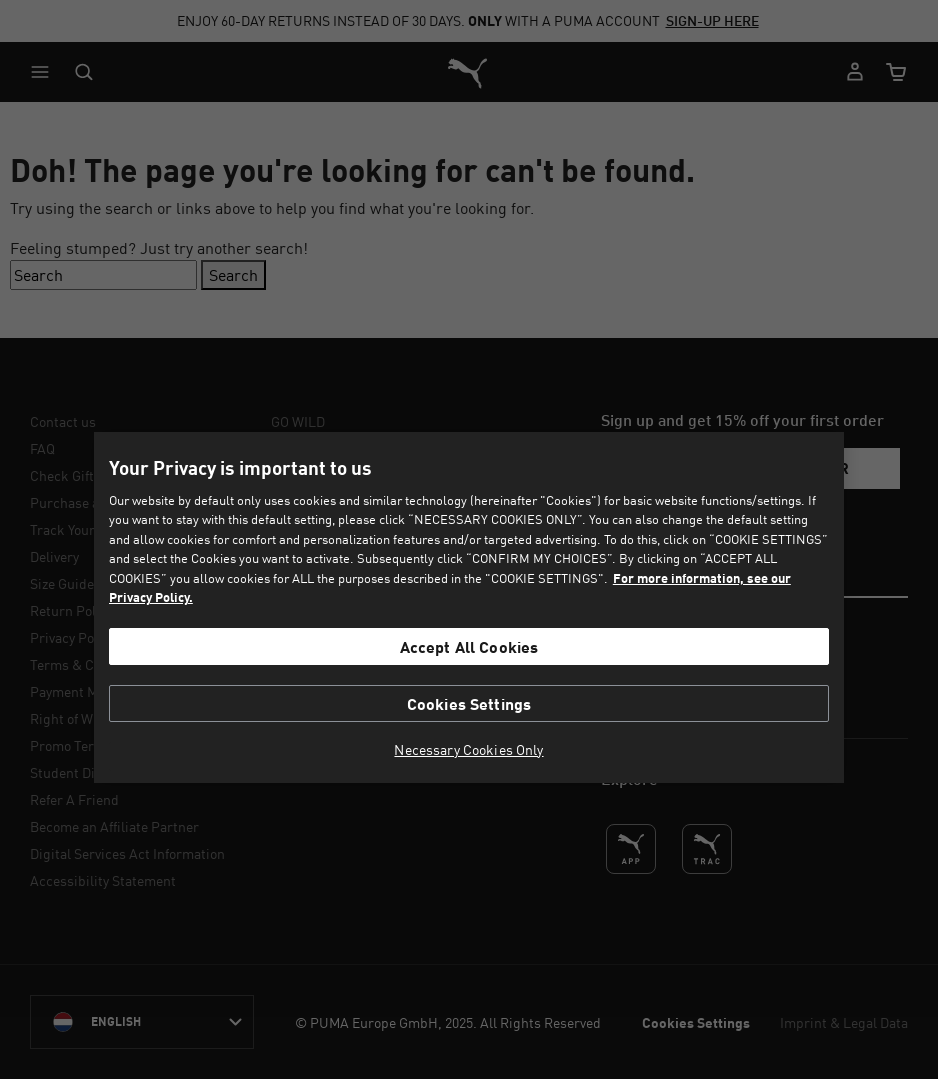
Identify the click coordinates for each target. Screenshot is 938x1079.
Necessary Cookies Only (468, 750)
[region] (469, 607)
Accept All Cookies (469, 646)
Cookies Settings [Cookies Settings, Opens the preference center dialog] (469, 703)
